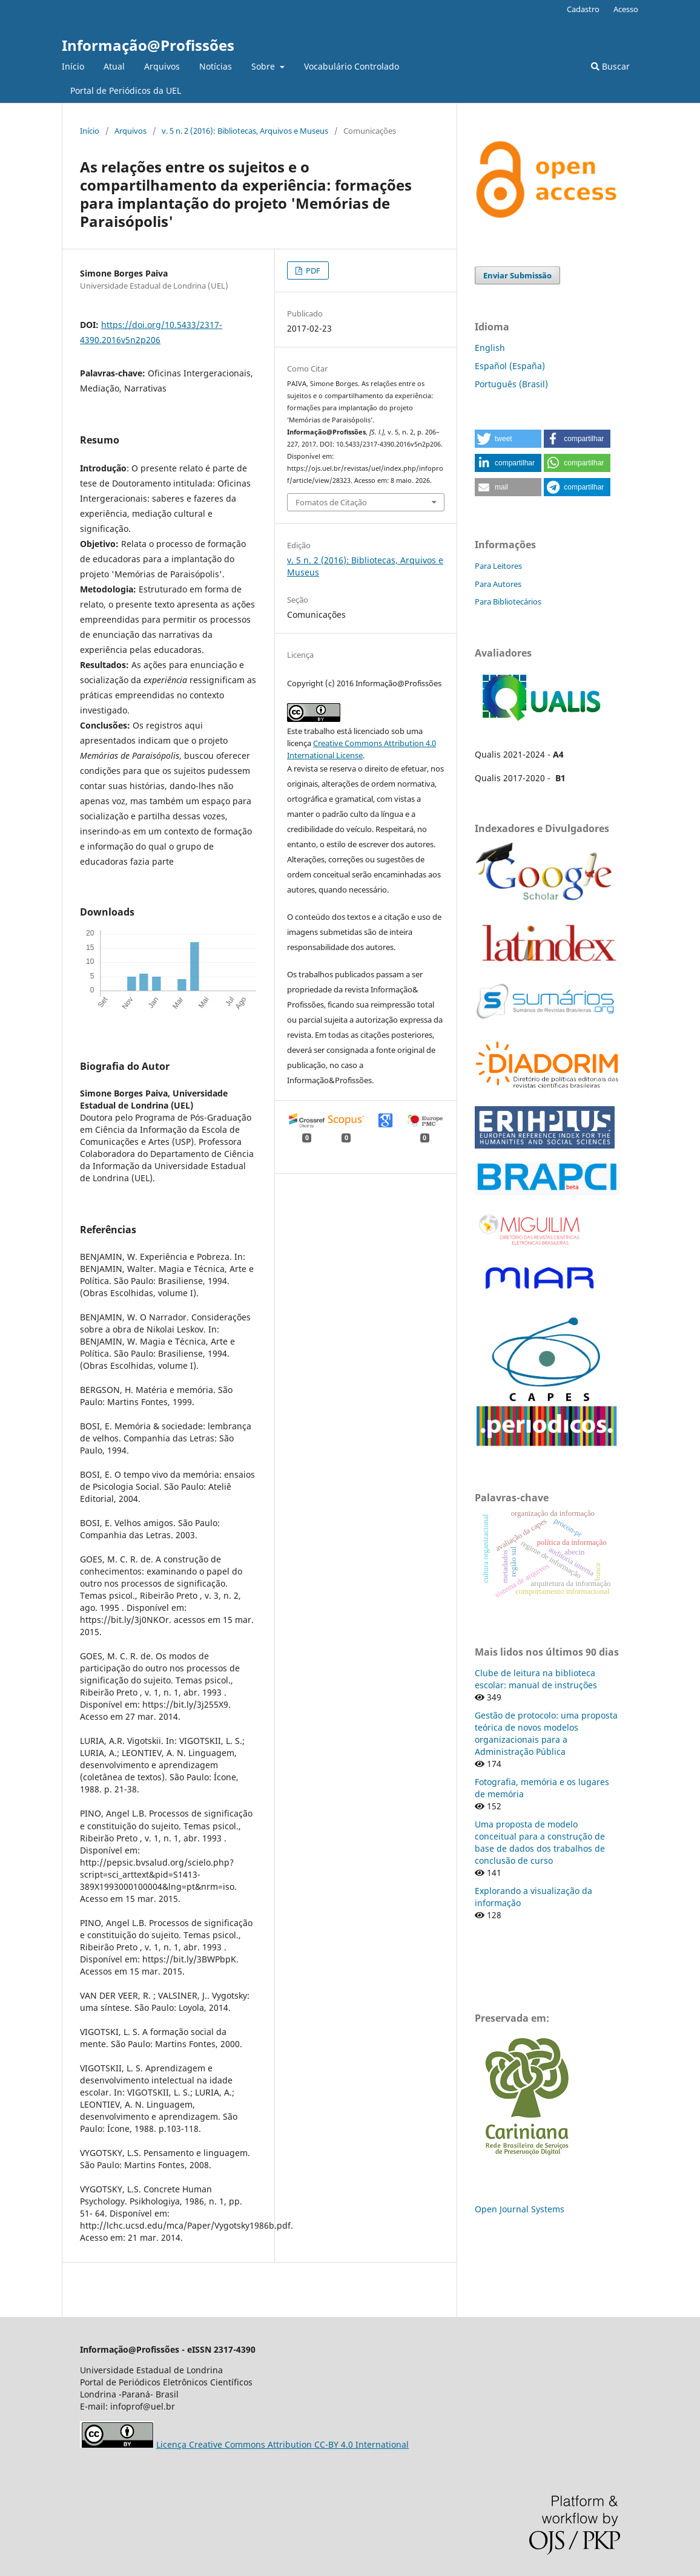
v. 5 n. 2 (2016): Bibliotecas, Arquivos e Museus (245, 130)
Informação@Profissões (148, 45)
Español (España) (510, 366)
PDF (312, 270)
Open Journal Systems (519, 2209)
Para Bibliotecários (508, 601)
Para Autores (498, 583)
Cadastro (583, 9)
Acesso (625, 9)
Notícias (215, 66)
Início (73, 66)
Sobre (264, 66)
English (490, 347)
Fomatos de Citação (331, 502)
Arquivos (162, 66)
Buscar (610, 66)
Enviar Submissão (517, 275)
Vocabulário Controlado (351, 66)
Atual (114, 66)
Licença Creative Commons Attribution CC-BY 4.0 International (282, 2444)
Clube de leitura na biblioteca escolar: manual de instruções (536, 1679)
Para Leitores (498, 565)
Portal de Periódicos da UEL (125, 90)
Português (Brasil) (511, 384)
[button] (508, 439)
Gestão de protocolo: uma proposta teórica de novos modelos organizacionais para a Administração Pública (546, 1733)
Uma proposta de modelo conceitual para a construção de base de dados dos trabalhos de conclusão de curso (540, 1842)
